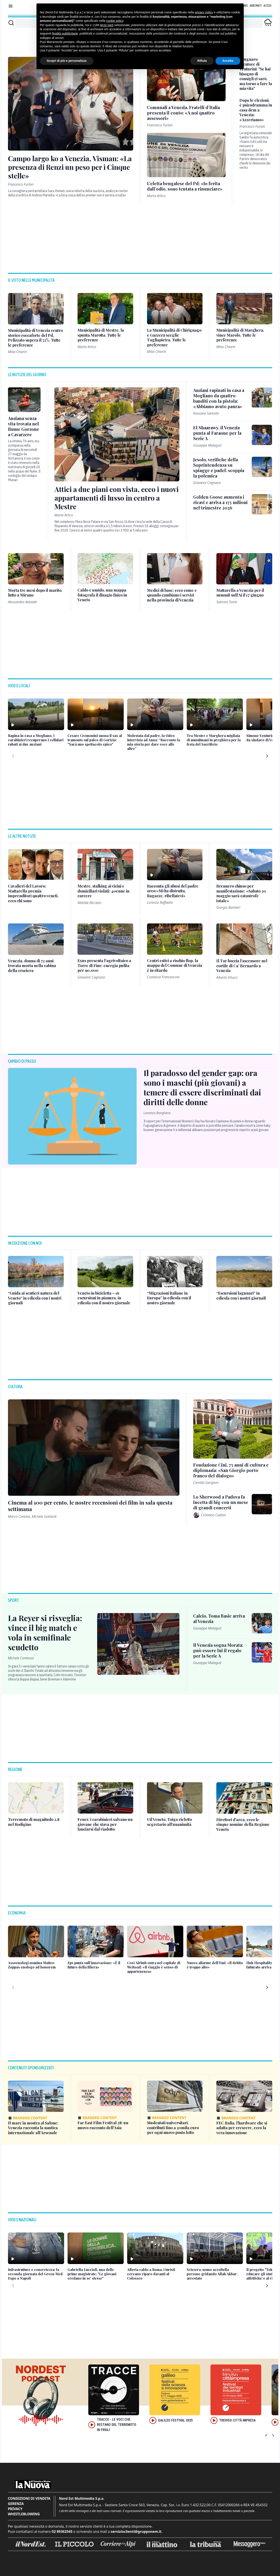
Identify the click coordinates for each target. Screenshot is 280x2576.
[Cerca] (11, 22)
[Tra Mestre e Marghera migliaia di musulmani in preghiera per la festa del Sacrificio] (215, 714)
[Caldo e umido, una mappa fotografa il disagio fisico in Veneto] (105, 568)
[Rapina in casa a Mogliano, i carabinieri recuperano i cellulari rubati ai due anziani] (36, 714)
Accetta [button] (227, 60)
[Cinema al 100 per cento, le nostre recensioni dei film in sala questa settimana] (93, 1447)
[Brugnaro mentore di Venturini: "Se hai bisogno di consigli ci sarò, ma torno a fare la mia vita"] (255, 74)
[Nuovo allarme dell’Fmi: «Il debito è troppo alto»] (215, 1941)
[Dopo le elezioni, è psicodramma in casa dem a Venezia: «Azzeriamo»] (255, 110)
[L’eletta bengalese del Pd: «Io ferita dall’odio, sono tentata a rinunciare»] (186, 155)
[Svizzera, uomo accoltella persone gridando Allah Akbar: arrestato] (215, 2248)
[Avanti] (267, 756)
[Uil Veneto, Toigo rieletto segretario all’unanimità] (175, 1798)
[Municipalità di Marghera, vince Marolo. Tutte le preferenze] (244, 308)
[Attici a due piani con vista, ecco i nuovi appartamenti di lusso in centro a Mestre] (116, 434)
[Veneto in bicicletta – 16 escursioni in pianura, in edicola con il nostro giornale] (105, 1271)
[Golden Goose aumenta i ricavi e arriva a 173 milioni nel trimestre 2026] (220, 502)
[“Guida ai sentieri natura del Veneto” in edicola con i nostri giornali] (36, 1271)
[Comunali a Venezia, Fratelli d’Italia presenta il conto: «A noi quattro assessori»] (186, 79)
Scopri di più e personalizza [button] (67, 60)
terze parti (106, 25)
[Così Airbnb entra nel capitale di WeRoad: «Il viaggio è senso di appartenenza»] (155, 1941)
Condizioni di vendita (29, 2498)
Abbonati (256, 5)
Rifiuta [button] (202, 60)
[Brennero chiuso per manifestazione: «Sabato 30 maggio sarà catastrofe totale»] (244, 864)
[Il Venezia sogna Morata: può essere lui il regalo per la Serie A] (220, 1650)
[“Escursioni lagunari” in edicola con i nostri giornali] (244, 1271)
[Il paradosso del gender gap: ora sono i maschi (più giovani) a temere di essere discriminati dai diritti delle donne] (72, 1116)
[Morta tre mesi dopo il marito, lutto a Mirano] (36, 568)
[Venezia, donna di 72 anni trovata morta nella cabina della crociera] (36, 939)
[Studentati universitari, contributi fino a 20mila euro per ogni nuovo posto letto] (175, 2096)
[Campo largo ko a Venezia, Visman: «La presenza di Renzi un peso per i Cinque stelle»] (70, 104)
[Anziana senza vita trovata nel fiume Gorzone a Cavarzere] (24, 399)
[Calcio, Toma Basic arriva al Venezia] (220, 1618)
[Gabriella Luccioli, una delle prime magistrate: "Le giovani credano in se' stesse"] (96, 2248)
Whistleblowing (24, 2514)
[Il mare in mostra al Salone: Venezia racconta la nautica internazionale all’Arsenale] (36, 2096)
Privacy (15, 2508)
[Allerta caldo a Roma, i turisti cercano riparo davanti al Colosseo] (155, 2248)
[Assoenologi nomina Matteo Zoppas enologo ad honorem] (36, 1941)
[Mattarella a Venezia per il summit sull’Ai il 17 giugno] (244, 568)
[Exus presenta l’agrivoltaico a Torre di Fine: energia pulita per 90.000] (105, 939)
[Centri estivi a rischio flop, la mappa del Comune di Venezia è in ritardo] (175, 939)
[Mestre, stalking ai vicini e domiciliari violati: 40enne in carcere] (105, 864)
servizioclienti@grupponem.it (136, 2531)
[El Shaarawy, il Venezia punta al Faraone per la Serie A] (220, 433)
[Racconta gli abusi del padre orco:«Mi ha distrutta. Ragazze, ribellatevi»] (175, 864)
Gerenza (16, 2503)
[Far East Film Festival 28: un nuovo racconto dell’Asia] (105, 2096)
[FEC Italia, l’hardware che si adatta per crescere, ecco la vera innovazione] (244, 2096)
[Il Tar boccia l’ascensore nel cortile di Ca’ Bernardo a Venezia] (244, 939)
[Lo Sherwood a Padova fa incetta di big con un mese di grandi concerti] (220, 1502)
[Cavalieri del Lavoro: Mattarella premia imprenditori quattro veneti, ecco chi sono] (36, 864)
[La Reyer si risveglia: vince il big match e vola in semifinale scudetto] (138, 1644)
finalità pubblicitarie (65, 33)
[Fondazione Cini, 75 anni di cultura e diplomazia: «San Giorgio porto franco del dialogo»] (232, 1429)
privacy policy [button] (204, 12)
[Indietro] (13, 756)
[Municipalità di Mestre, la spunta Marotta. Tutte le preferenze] (105, 308)
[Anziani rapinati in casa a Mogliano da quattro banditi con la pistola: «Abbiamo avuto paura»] (220, 398)
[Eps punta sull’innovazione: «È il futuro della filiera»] (96, 1941)
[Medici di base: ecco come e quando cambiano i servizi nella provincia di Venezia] (175, 568)
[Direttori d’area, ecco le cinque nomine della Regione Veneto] (244, 1798)
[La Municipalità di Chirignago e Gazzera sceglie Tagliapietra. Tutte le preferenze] (175, 308)
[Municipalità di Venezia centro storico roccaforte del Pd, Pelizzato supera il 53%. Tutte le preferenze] (36, 309)
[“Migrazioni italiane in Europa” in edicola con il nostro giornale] (175, 1271)
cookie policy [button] (114, 20)
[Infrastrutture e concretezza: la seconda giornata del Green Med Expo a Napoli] (36, 2248)
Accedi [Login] (267, 5)
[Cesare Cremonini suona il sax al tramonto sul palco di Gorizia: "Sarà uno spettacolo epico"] (96, 714)
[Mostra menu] (10, 6)
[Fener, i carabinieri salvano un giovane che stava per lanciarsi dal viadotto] (105, 1798)
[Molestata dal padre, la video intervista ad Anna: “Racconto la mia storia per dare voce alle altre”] (155, 714)
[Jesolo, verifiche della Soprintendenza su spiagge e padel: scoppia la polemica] (220, 467)
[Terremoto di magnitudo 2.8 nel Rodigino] (36, 1798)
